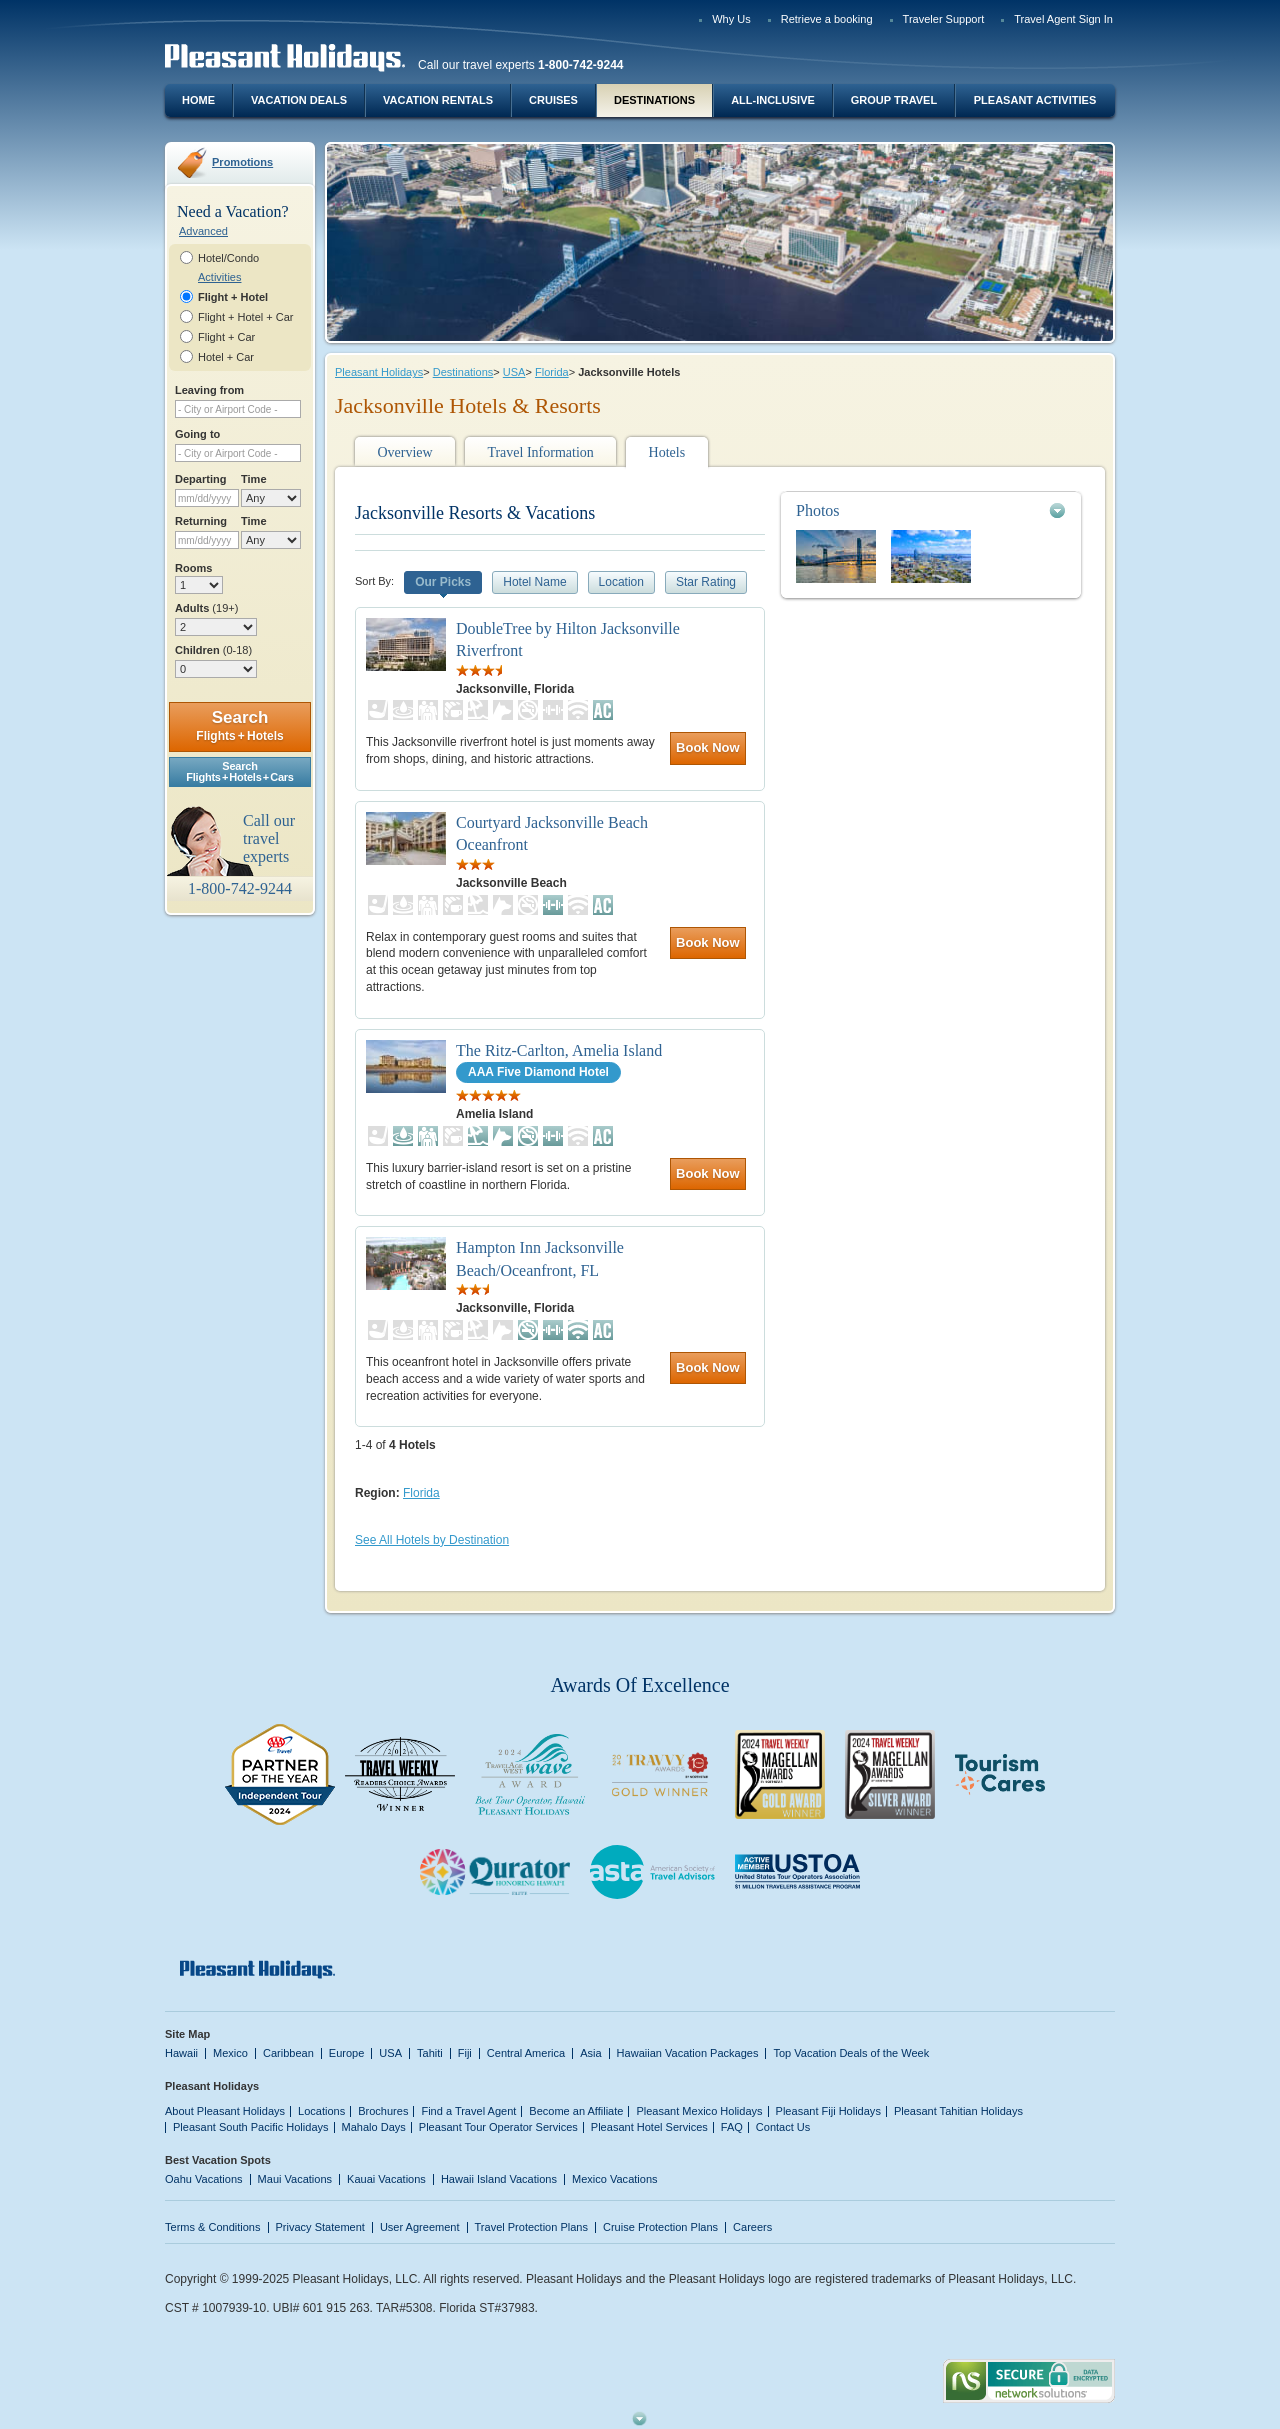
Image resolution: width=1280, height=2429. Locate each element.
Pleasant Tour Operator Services (498, 2127)
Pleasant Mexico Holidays (699, 2111)
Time (254, 479)
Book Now (708, 747)
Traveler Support (944, 19)
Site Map (187, 2034)
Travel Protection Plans (531, 2227)
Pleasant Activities (1035, 100)
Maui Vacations (295, 2179)
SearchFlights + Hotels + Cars (240, 771)
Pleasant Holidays (379, 372)
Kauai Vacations (386, 2179)
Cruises (553, 100)
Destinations (654, 100)
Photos (818, 510)
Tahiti (430, 2053)
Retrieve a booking (827, 19)
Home (198, 100)
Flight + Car (226, 337)
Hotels (667, 452)
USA (514, 372)
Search (239, 725)
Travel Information (540, 452)
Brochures (383, 2111)
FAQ (732, 2127)
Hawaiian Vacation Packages (688, 2053)
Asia (590, 2053)
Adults (206, 608)
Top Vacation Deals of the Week (851, 2053)
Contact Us (783, 2127)
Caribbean (288, 2053)
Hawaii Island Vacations (499, 2179)
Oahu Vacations (204, 2179)
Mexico (230, 2053)
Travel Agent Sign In (1063, 19)
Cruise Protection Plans (660, 2227)
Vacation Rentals (438, 100)
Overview (404, 452)
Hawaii (181, 2053)
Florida (552, 372)
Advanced (203, 231)
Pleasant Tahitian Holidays (958, 2111)
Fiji (465, 2053)
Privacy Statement (320, 2227)
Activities (219, 277)
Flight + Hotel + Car (246, 317)
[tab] (931, 510)
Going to (197, 434)
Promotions (242, 162)
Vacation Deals (299, 100)
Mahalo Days (374, 2127)
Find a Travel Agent (468, 2111)
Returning (201, 521)
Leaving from (209, 390)
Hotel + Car (226, 357)
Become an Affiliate (576, 2111)
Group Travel (894, 100)
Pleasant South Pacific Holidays (251, 2127)
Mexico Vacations (615, 2179)
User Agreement (420, 2227)
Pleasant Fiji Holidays (828, 2111)
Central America (526, 2053)
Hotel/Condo (228, 258)
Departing (200, 479)
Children (213, 650)
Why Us (731, 19)
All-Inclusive (773, 100)
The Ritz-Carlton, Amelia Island (559, 1050)
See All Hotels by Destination (432, 1540)
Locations (321, 2111)
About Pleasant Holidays (225, 2111)
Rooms (193, 568)
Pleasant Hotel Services (649, 2127)
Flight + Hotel (233, 297)
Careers (752, 2227)
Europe (347, 2053)
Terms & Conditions (213, 2227)
